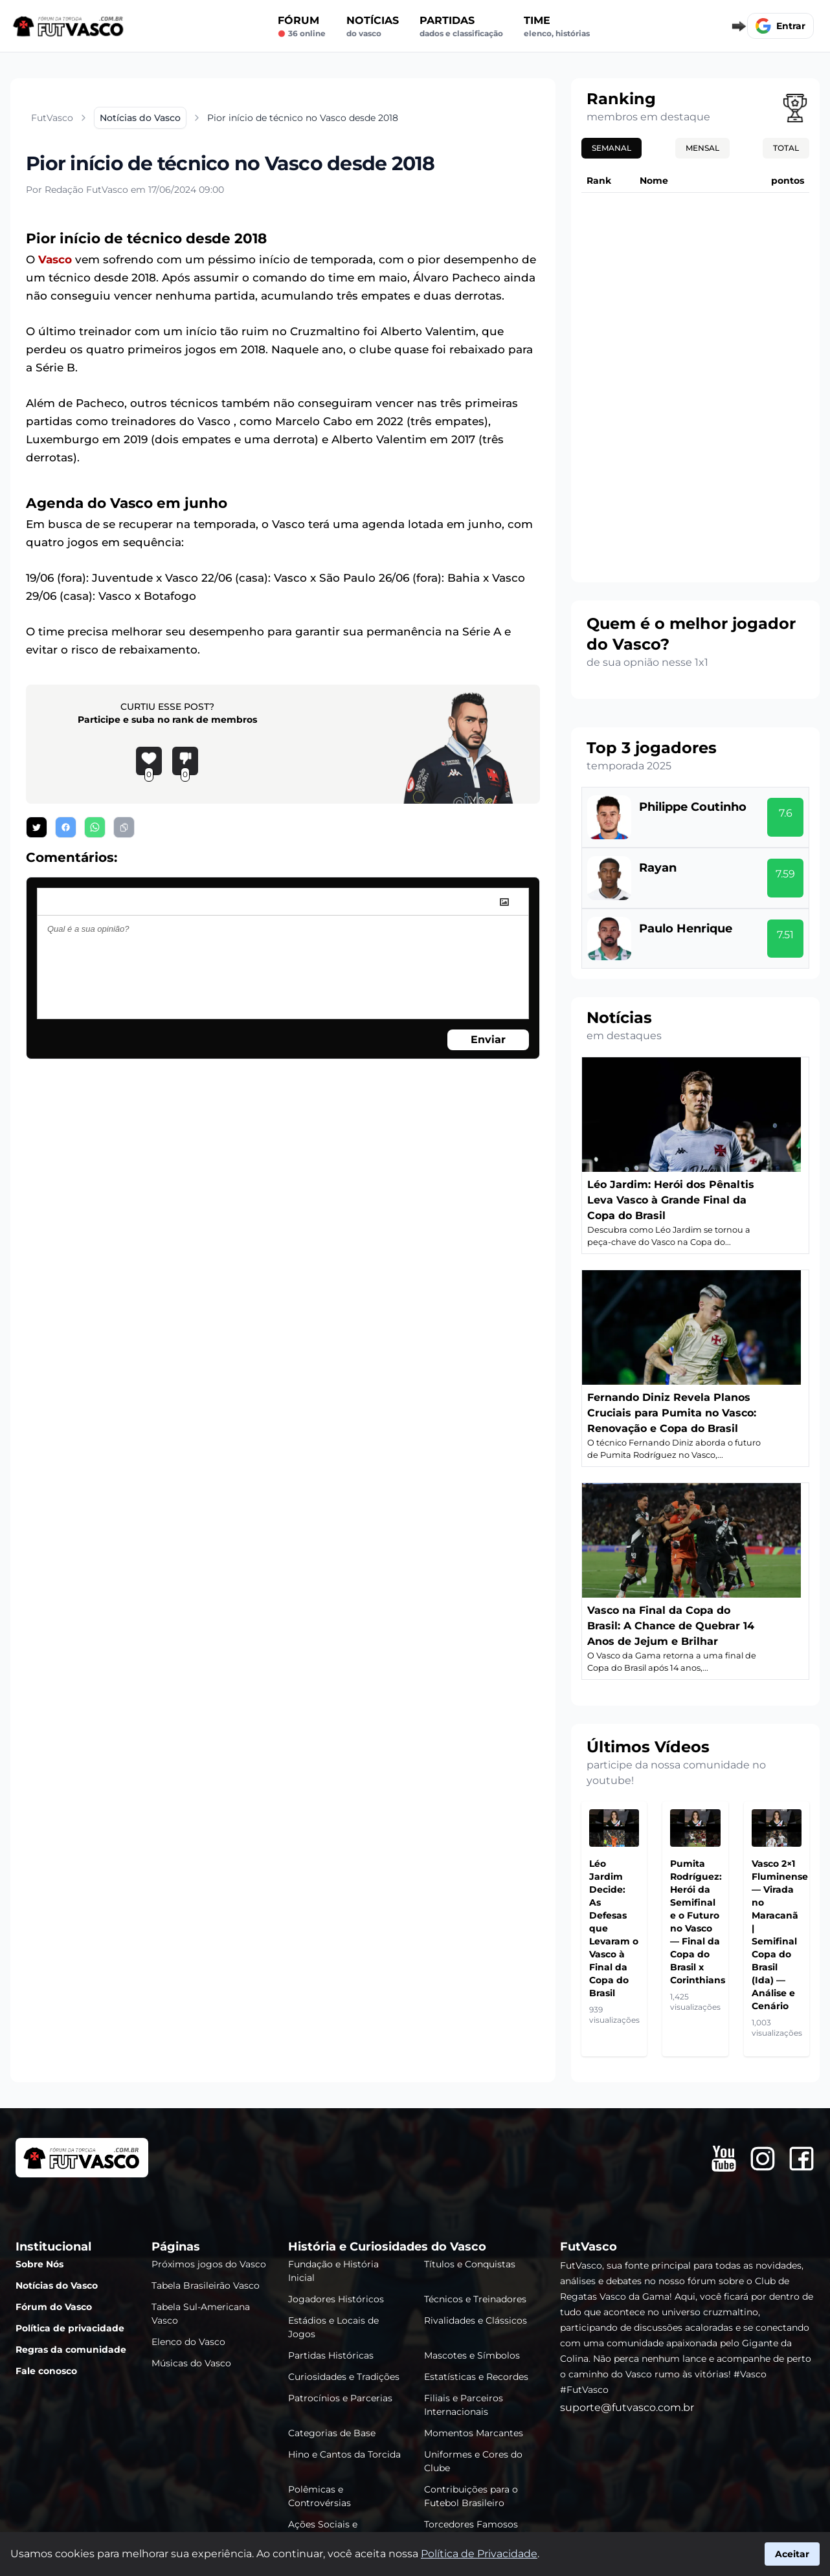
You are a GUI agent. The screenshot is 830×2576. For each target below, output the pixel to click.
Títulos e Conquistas (469, 2264)
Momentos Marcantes (473, 2433)
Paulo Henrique (685, 928)
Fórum (302, 26)
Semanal (611, 148)
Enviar (488, 1039)
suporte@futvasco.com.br (627, 2407)
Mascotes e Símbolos (472, 2355)
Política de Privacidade (479, 2554)
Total (786, 148)
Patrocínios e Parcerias (340, 2398)
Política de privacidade (70, 2328)
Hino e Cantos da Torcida (344, 2454)
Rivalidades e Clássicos (475, 2320)
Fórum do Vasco (54, 2307)
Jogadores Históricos (336, 2299)
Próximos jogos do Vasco (208, 2264)
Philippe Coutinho (692, 807)
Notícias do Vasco (57, 2285)
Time (557, 26)
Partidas (461, 26)
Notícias (372, 26)
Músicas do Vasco (191, 2363)
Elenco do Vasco (188, 2342)
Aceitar (792, 2554)
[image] (504, 902)
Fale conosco (46, 2371)
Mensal (702, 148)
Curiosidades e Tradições (343, 2377)
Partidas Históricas (331, 2355)
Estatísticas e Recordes (476, 2377)
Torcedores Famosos (471, 2524)
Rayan (658, 868)
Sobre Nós (39, 2264)
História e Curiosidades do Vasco (387, 2247)
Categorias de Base (332, 2433)
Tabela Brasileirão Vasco (205, 2285)
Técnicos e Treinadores (475, 2299)
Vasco (55, 259)
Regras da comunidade (71, 2349)
